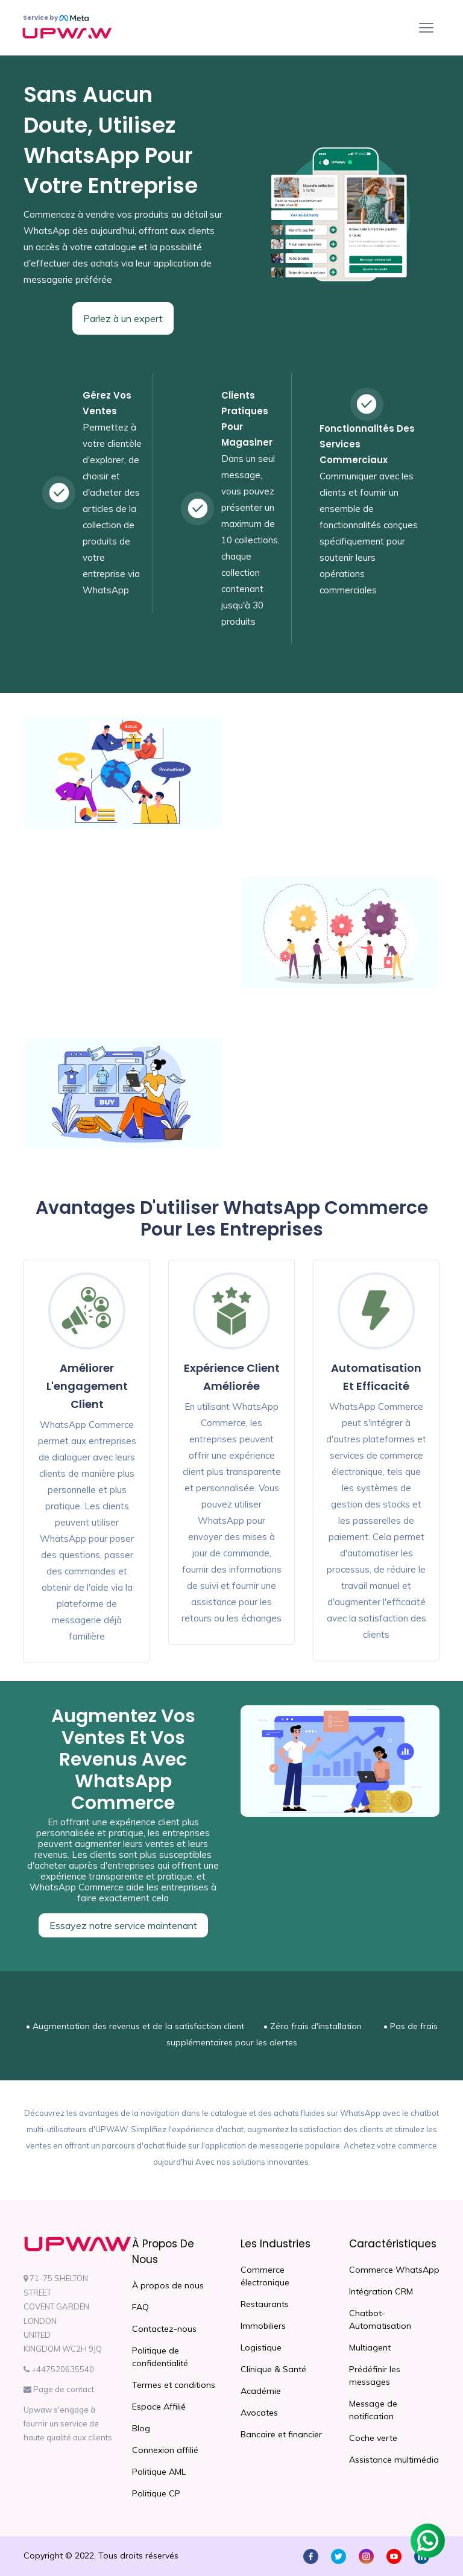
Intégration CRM (381, 2291)
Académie (261, 2390)
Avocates (259, 2412)
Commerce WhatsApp (394, 2269)
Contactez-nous (164, 2328)
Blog (141, 2428)
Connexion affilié (165, 2450)
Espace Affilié (159, 2406)
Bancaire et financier (281, 2434)
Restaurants (265, 2304)
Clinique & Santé (273, 2369)
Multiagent (370, 2347)
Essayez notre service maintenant (123, 1925)
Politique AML (159, 2471)
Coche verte (373, 2437)
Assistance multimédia (394, 2459)
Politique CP (156, 2493)
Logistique (261, 2347)
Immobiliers (263, 2325)
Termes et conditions (173, 2384)
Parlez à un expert (123, 318)
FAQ (140, 2307)
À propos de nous (168, 2285)
